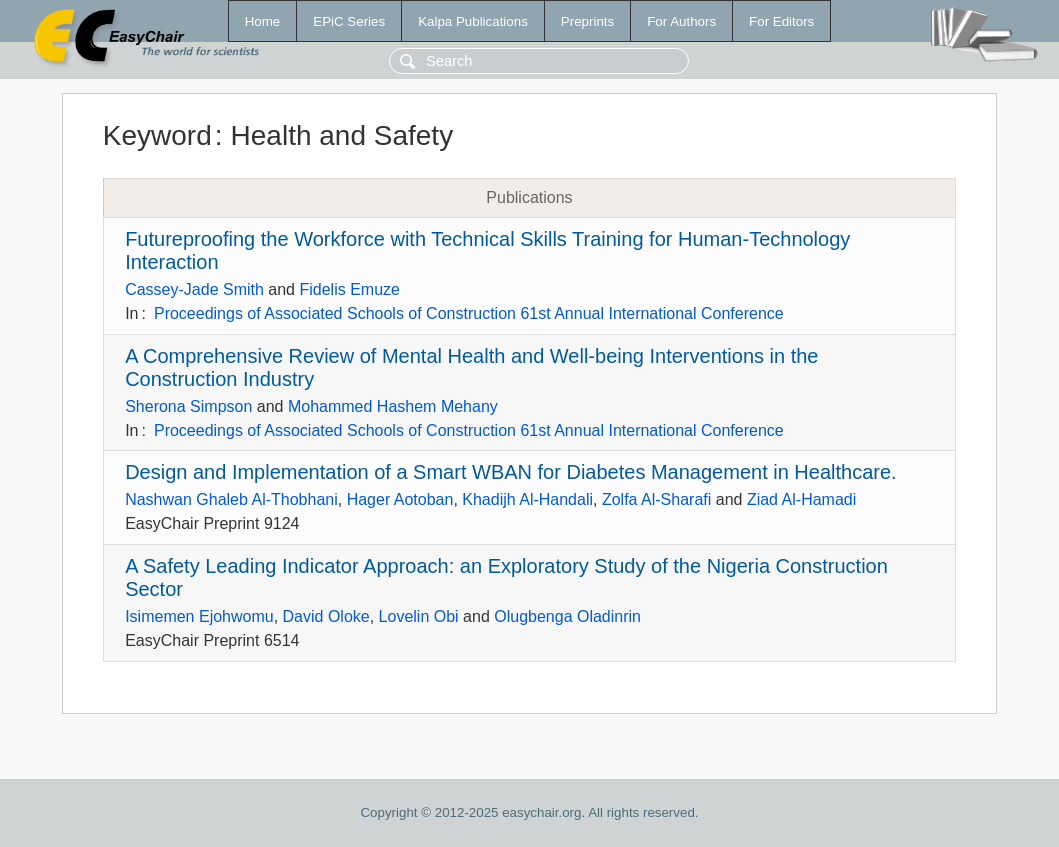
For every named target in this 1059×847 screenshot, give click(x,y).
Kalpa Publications (473, 21)
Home (263, 21)
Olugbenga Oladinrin (567, 616)
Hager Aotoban (400, 499)
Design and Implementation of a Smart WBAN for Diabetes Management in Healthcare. (510, 472)
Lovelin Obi (419, 616)
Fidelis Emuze (349, 289)
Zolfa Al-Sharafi (656, 499)
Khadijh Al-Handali (527, 499)
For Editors (781, 21)
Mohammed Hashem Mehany (393, 406)
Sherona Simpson (188, 406)
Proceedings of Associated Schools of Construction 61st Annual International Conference (469, 313)
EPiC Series (349, 21)
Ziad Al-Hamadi (801, 499)
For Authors (681, 21)
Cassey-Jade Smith (194, 289)
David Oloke (326, 616)
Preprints (587, 21)
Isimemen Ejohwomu (199, 616)
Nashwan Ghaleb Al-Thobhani (231, 499)
